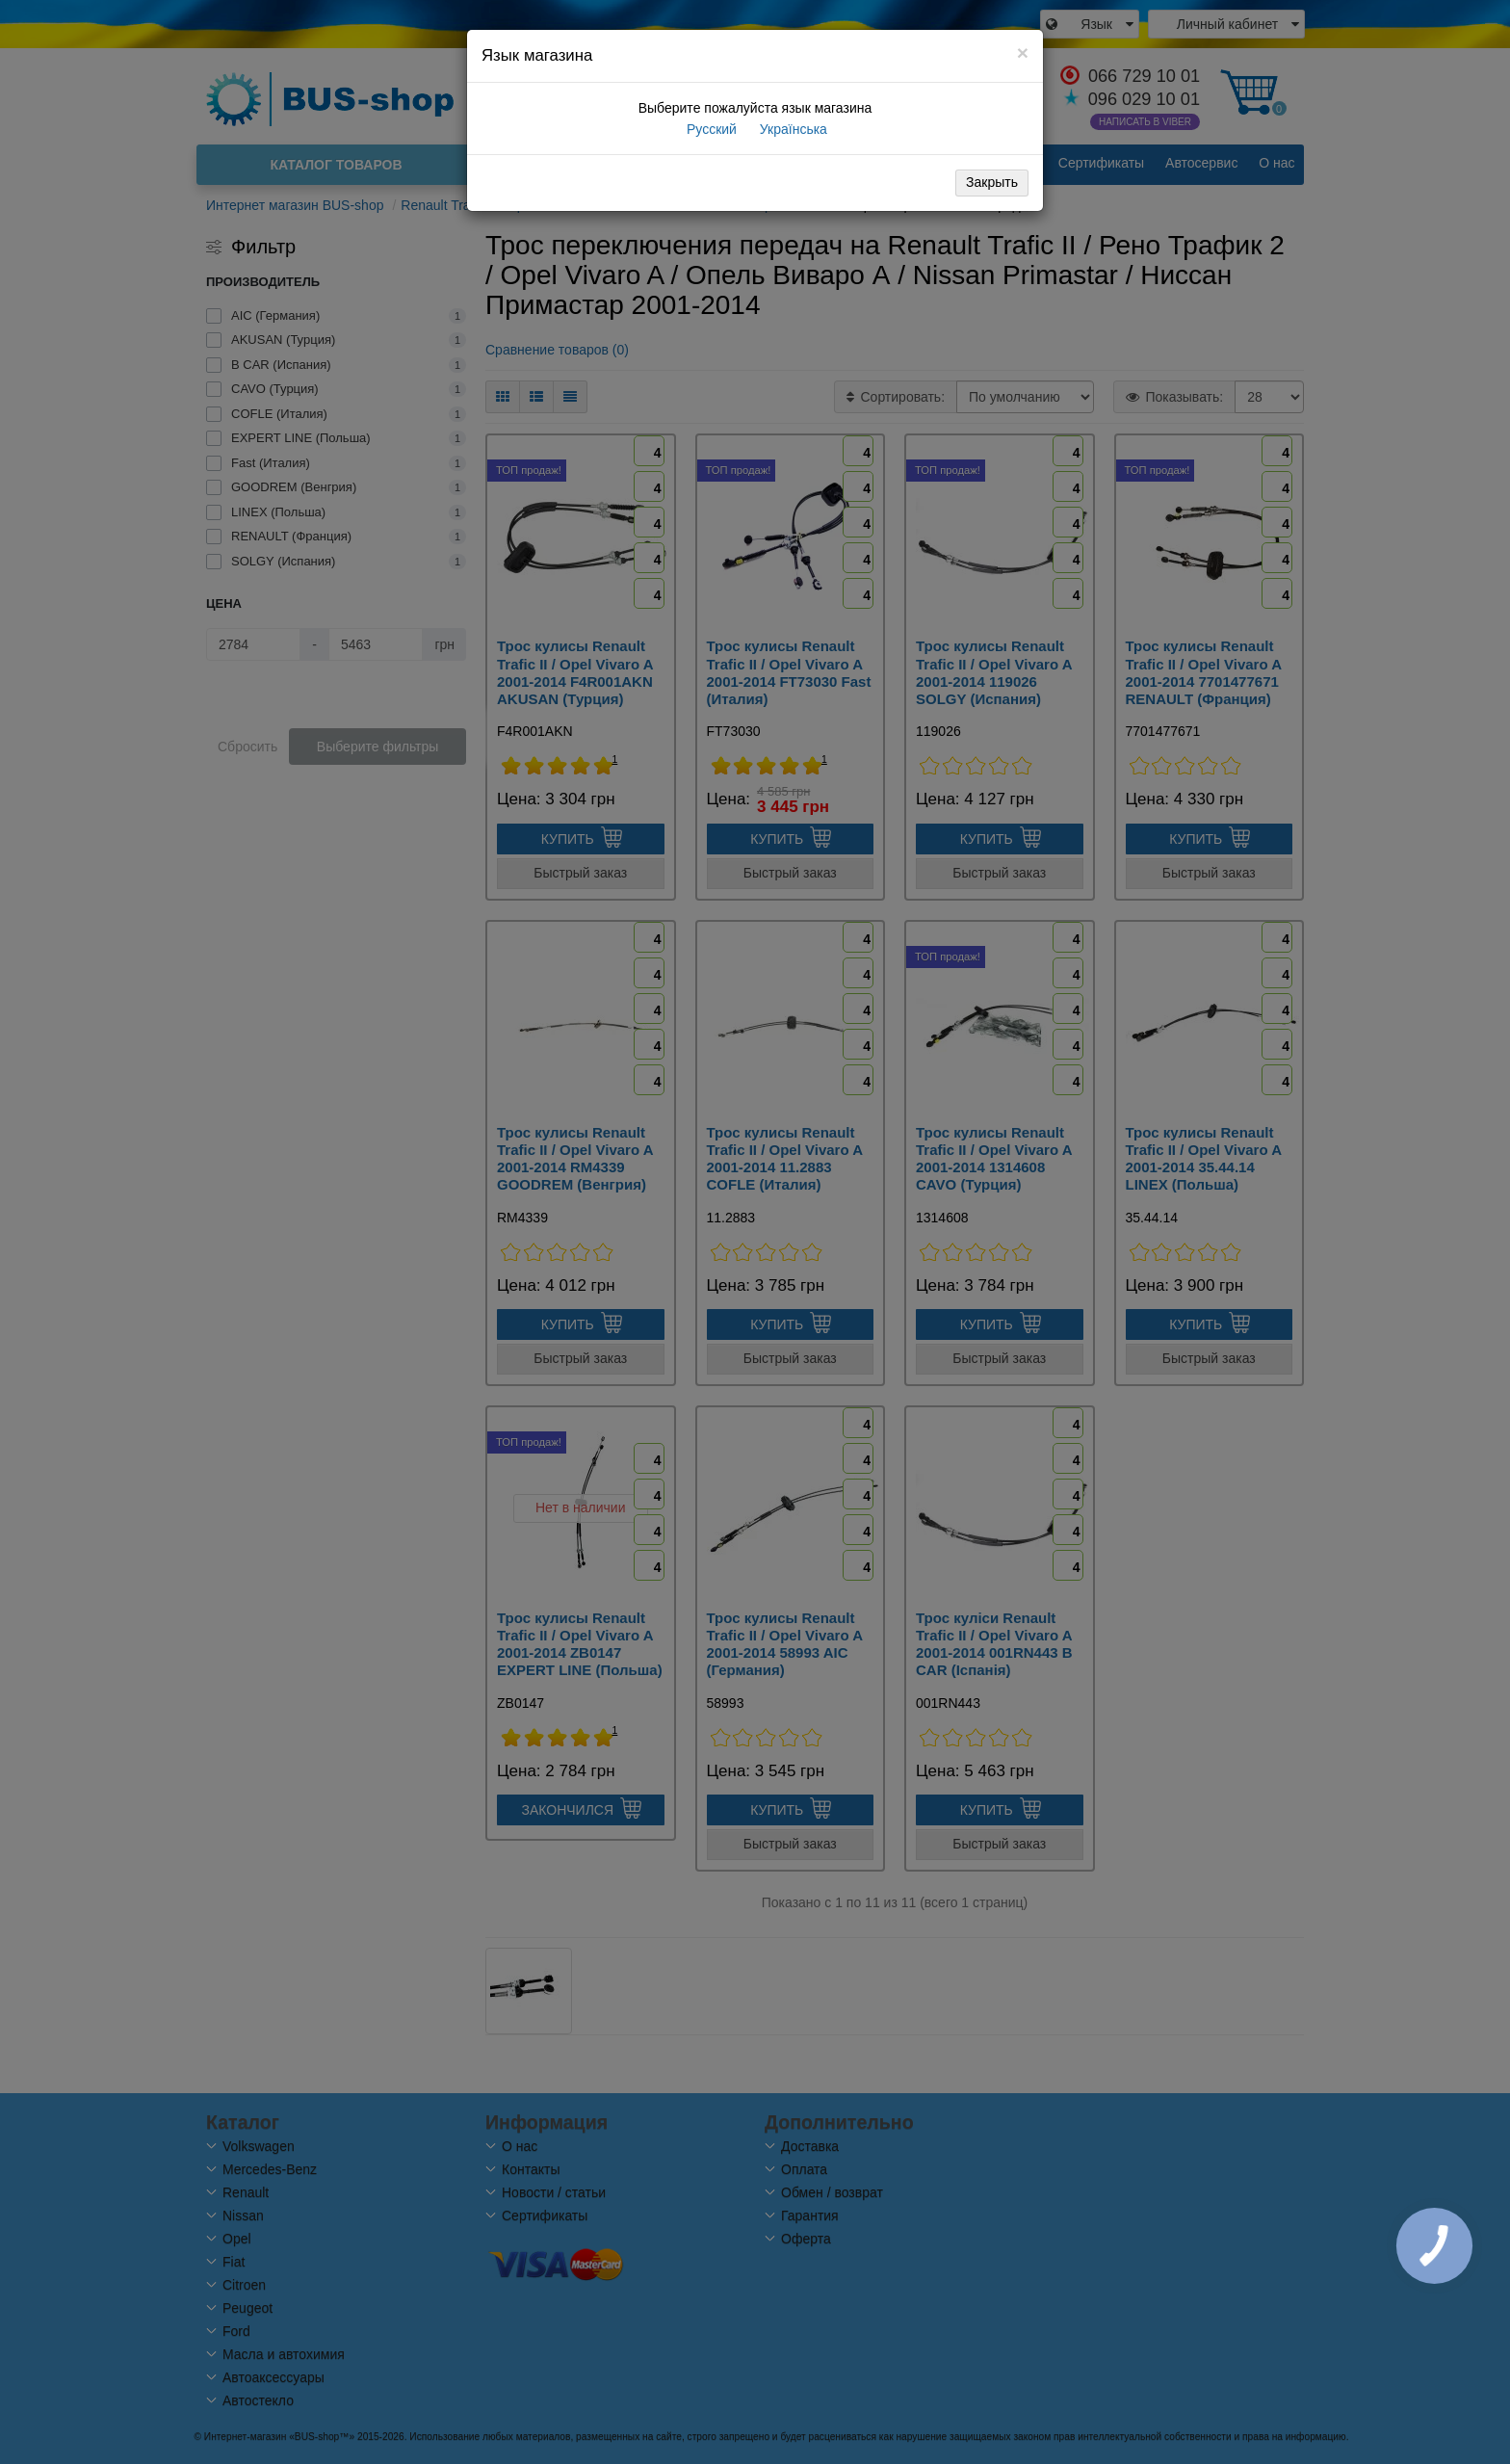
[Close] (1022, 52)
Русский (710, 129)
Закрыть (992, 182)
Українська (791, 129)
